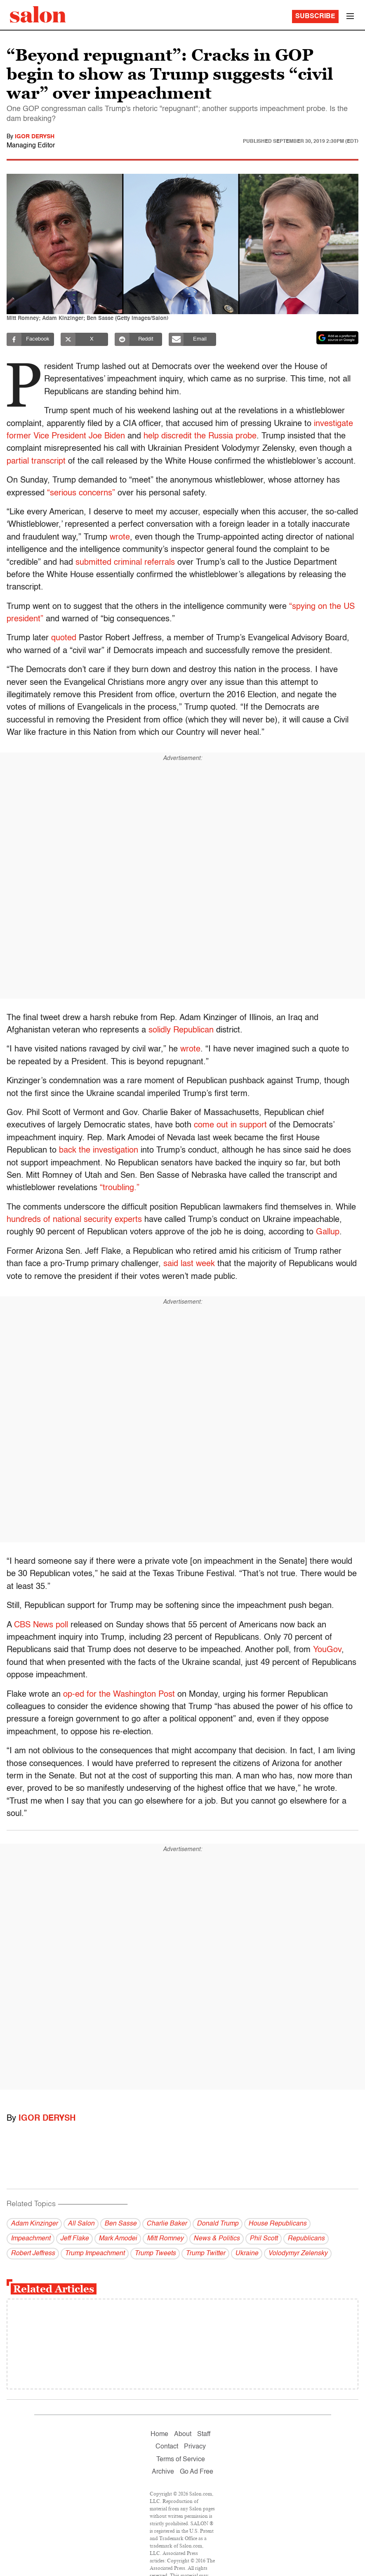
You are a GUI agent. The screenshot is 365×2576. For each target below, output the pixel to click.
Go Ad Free (196, 2472)
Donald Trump (217, 2224)
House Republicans (277, 2224)
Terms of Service (180, 2459)
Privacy (195, 2446)
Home (159, 2434)
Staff (203, 2434)
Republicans (306, 2238)
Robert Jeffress (33, 2253)
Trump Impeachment (95, 2253)
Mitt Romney (165, 2238)
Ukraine (246, 2253)
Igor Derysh (34, 137)
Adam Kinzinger (34, 2224)
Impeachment (30, 2238)
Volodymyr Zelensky (297, 2253)
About (182, 2434)
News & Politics (216, 2238)
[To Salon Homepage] (38, 14)
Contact (166, 2446)
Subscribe (315, 16)
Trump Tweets (155, 2253)
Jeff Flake (74, 2238)
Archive (163, 2472)
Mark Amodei (118, 2238)
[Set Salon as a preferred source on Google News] (337, 337)
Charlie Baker (166, 2224)
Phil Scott (264, 2238)
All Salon (81, 2224)
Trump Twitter (205, 2253)
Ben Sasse (120, 2224)
